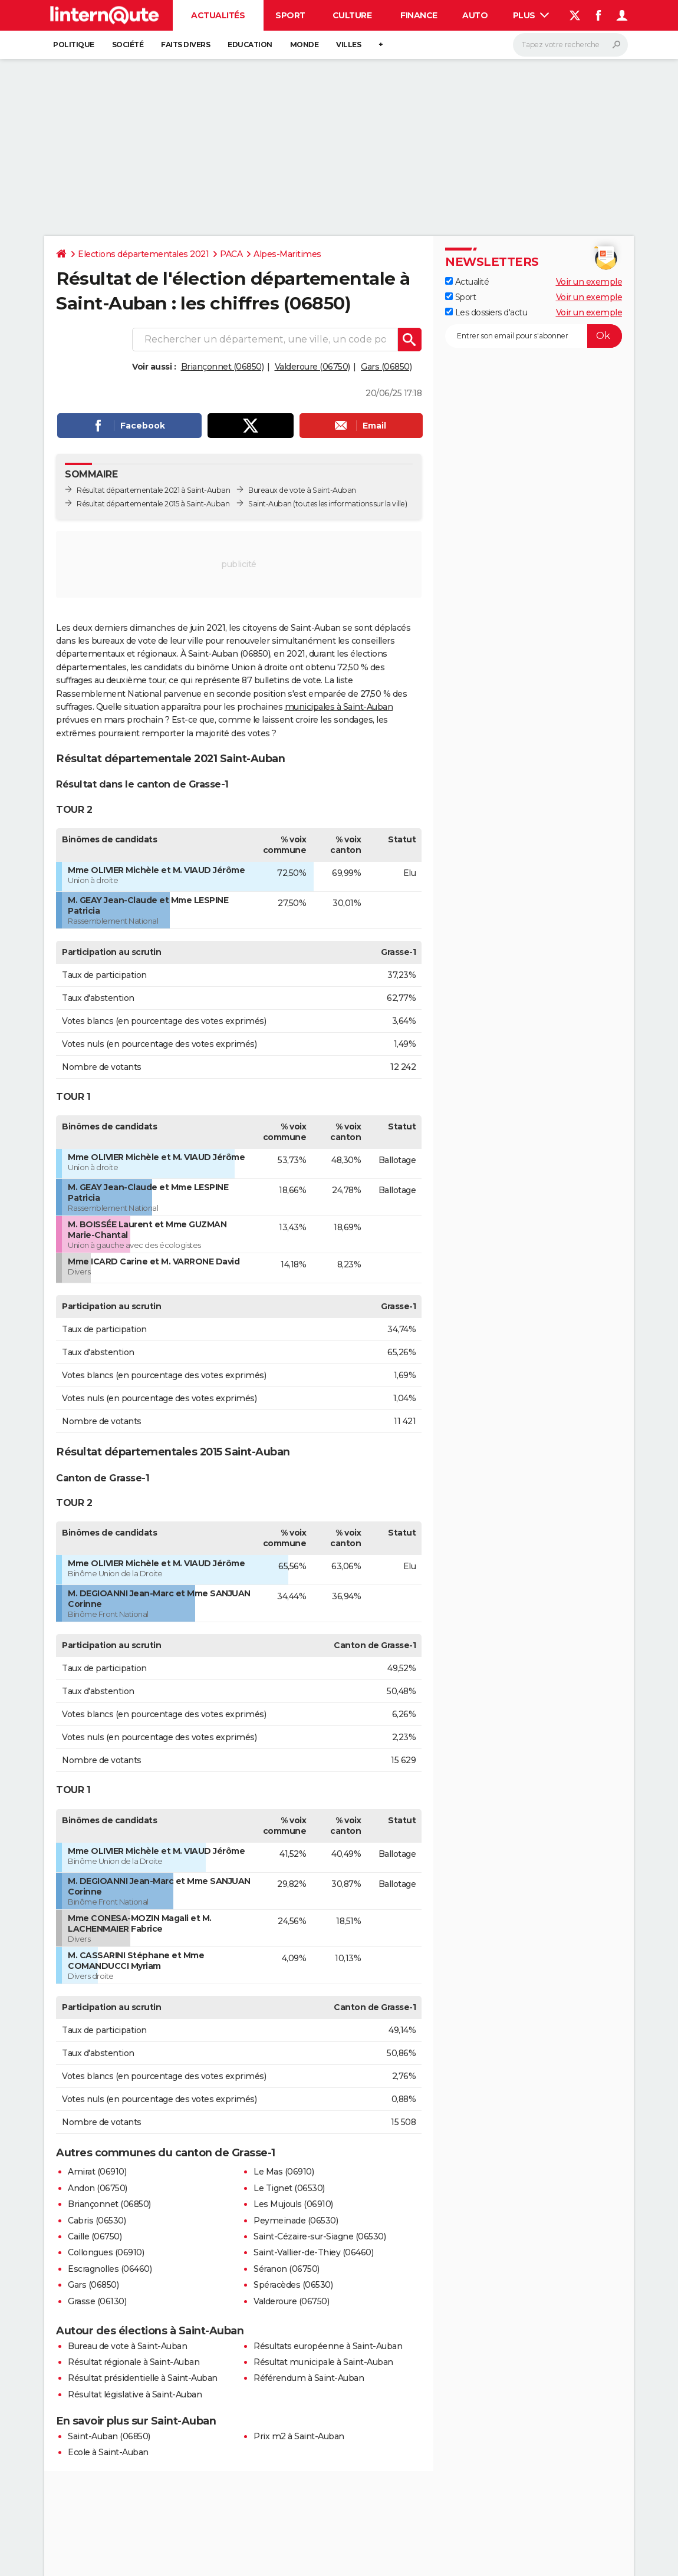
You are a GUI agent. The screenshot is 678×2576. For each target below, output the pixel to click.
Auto (475, 15)
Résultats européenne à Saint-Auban (328, 2346)
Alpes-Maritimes (287, 254)
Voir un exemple (589, 281)
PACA (231, 254)
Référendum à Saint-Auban (309, 2378)
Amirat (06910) (97, 2171)
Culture (352, 15)
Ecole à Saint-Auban (108, 2452)
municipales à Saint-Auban (339, 706)
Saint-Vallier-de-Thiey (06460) (313, 2252)
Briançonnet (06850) (222, 366)
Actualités (218, 15)
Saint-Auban (270, 503)
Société (128, 44)
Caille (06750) (94, 2236)
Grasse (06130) (97, 2301)
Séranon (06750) (287, 2269)
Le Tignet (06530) (289, 2188)
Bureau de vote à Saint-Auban (127, 2346)
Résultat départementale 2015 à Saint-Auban (153, 503)
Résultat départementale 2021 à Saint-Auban (153, 490)
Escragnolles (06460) (110, 2269)
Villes (348, 44)
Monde (304, 44)
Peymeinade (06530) (296, 2220)
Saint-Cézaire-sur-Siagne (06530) (320, 2236)
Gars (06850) (386, 366)
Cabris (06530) (97, 2220)
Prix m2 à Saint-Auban (299, 2436)
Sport (290, 15)
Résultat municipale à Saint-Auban (323, 2362)
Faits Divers (185, 44)
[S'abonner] (533, 336)
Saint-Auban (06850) (109, 2436)
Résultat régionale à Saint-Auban (133, 2362)
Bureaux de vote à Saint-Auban (302, 490)
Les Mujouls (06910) (293, 2204)
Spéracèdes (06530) (293, 2284)
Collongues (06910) (106, 2252)
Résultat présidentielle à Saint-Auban (143, 2378)
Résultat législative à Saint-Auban (135, 2394)
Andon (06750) (97, 2188)
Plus (531, 15)
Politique (73, 44)
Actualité (467, 281)
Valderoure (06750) (312, 366)
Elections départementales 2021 (143, 254)
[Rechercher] (570, 45)
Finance (418, 15)
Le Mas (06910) (284, 2171)
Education (250, 44)
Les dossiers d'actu (486, 312)
